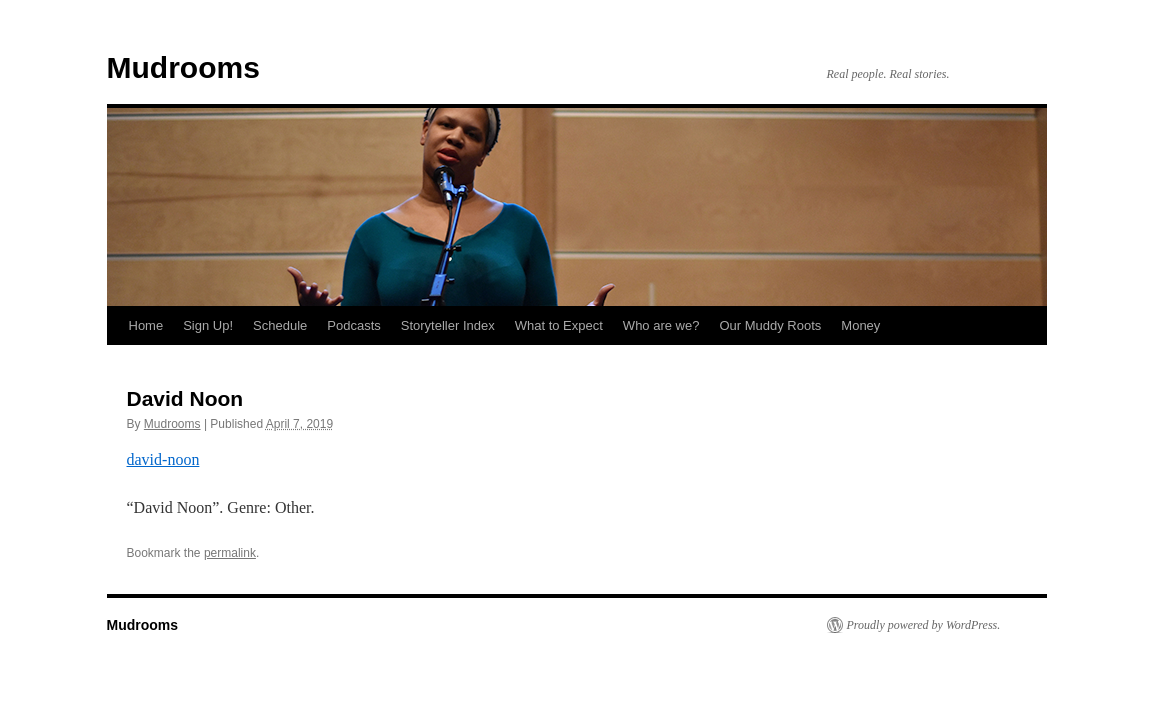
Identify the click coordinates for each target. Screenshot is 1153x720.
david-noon (163, 459)
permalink (230, 553)
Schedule (280, 325)
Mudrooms (183, 67)
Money (860, 325)
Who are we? (661, 325)
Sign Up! (208, 325)
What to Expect (559, 325)
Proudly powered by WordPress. (924, 625)
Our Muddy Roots (770, 325)
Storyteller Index (448, 325)
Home (146, 325)
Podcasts (353, 325)
